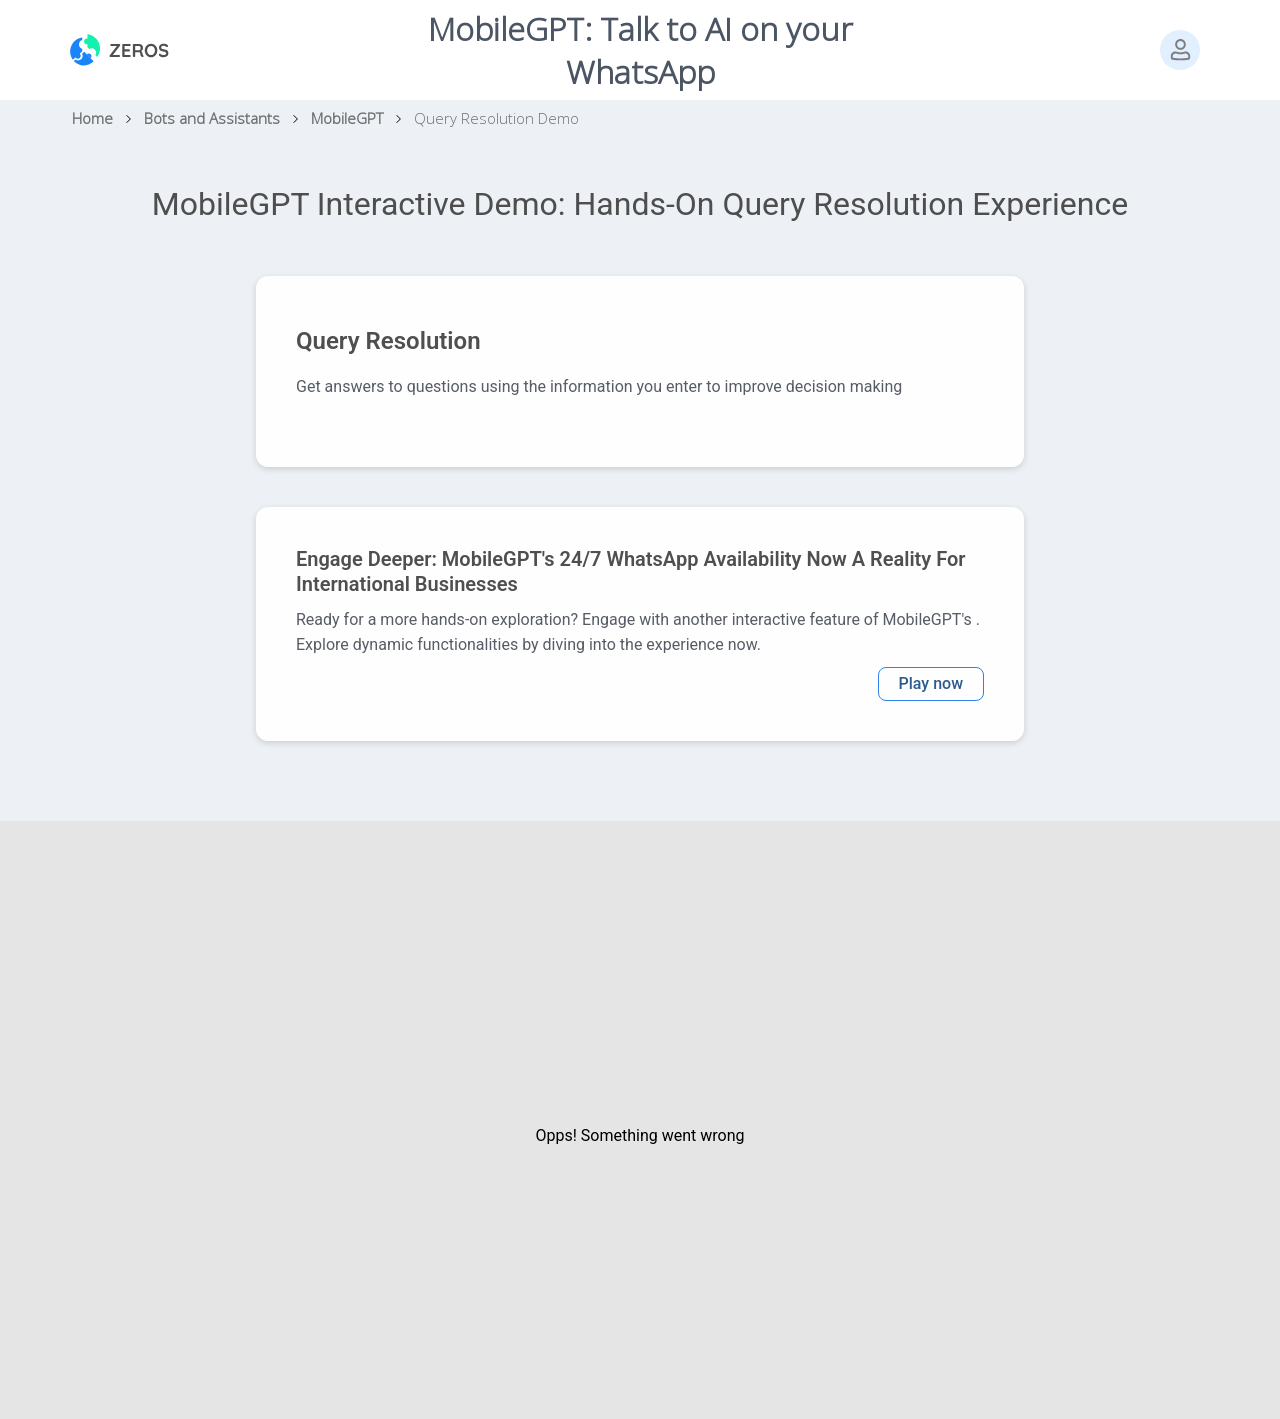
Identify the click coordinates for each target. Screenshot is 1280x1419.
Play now (931, 683)
